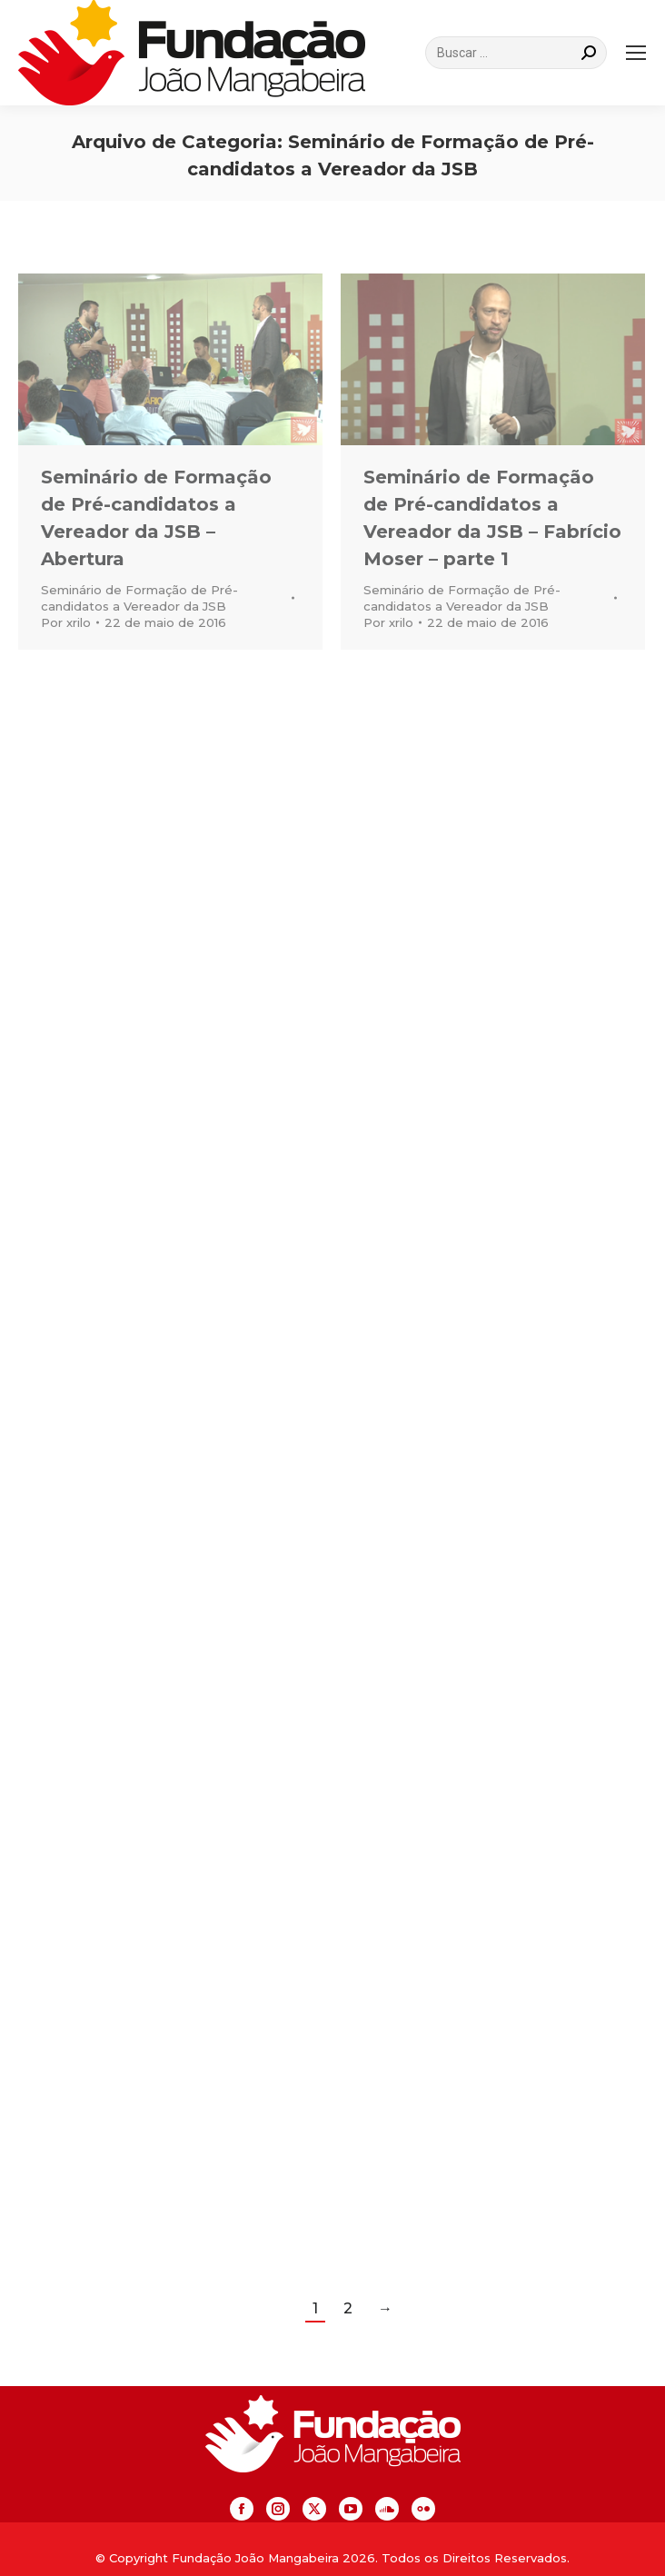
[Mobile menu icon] (636, 53)
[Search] (516, 52)
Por (66, 622)
